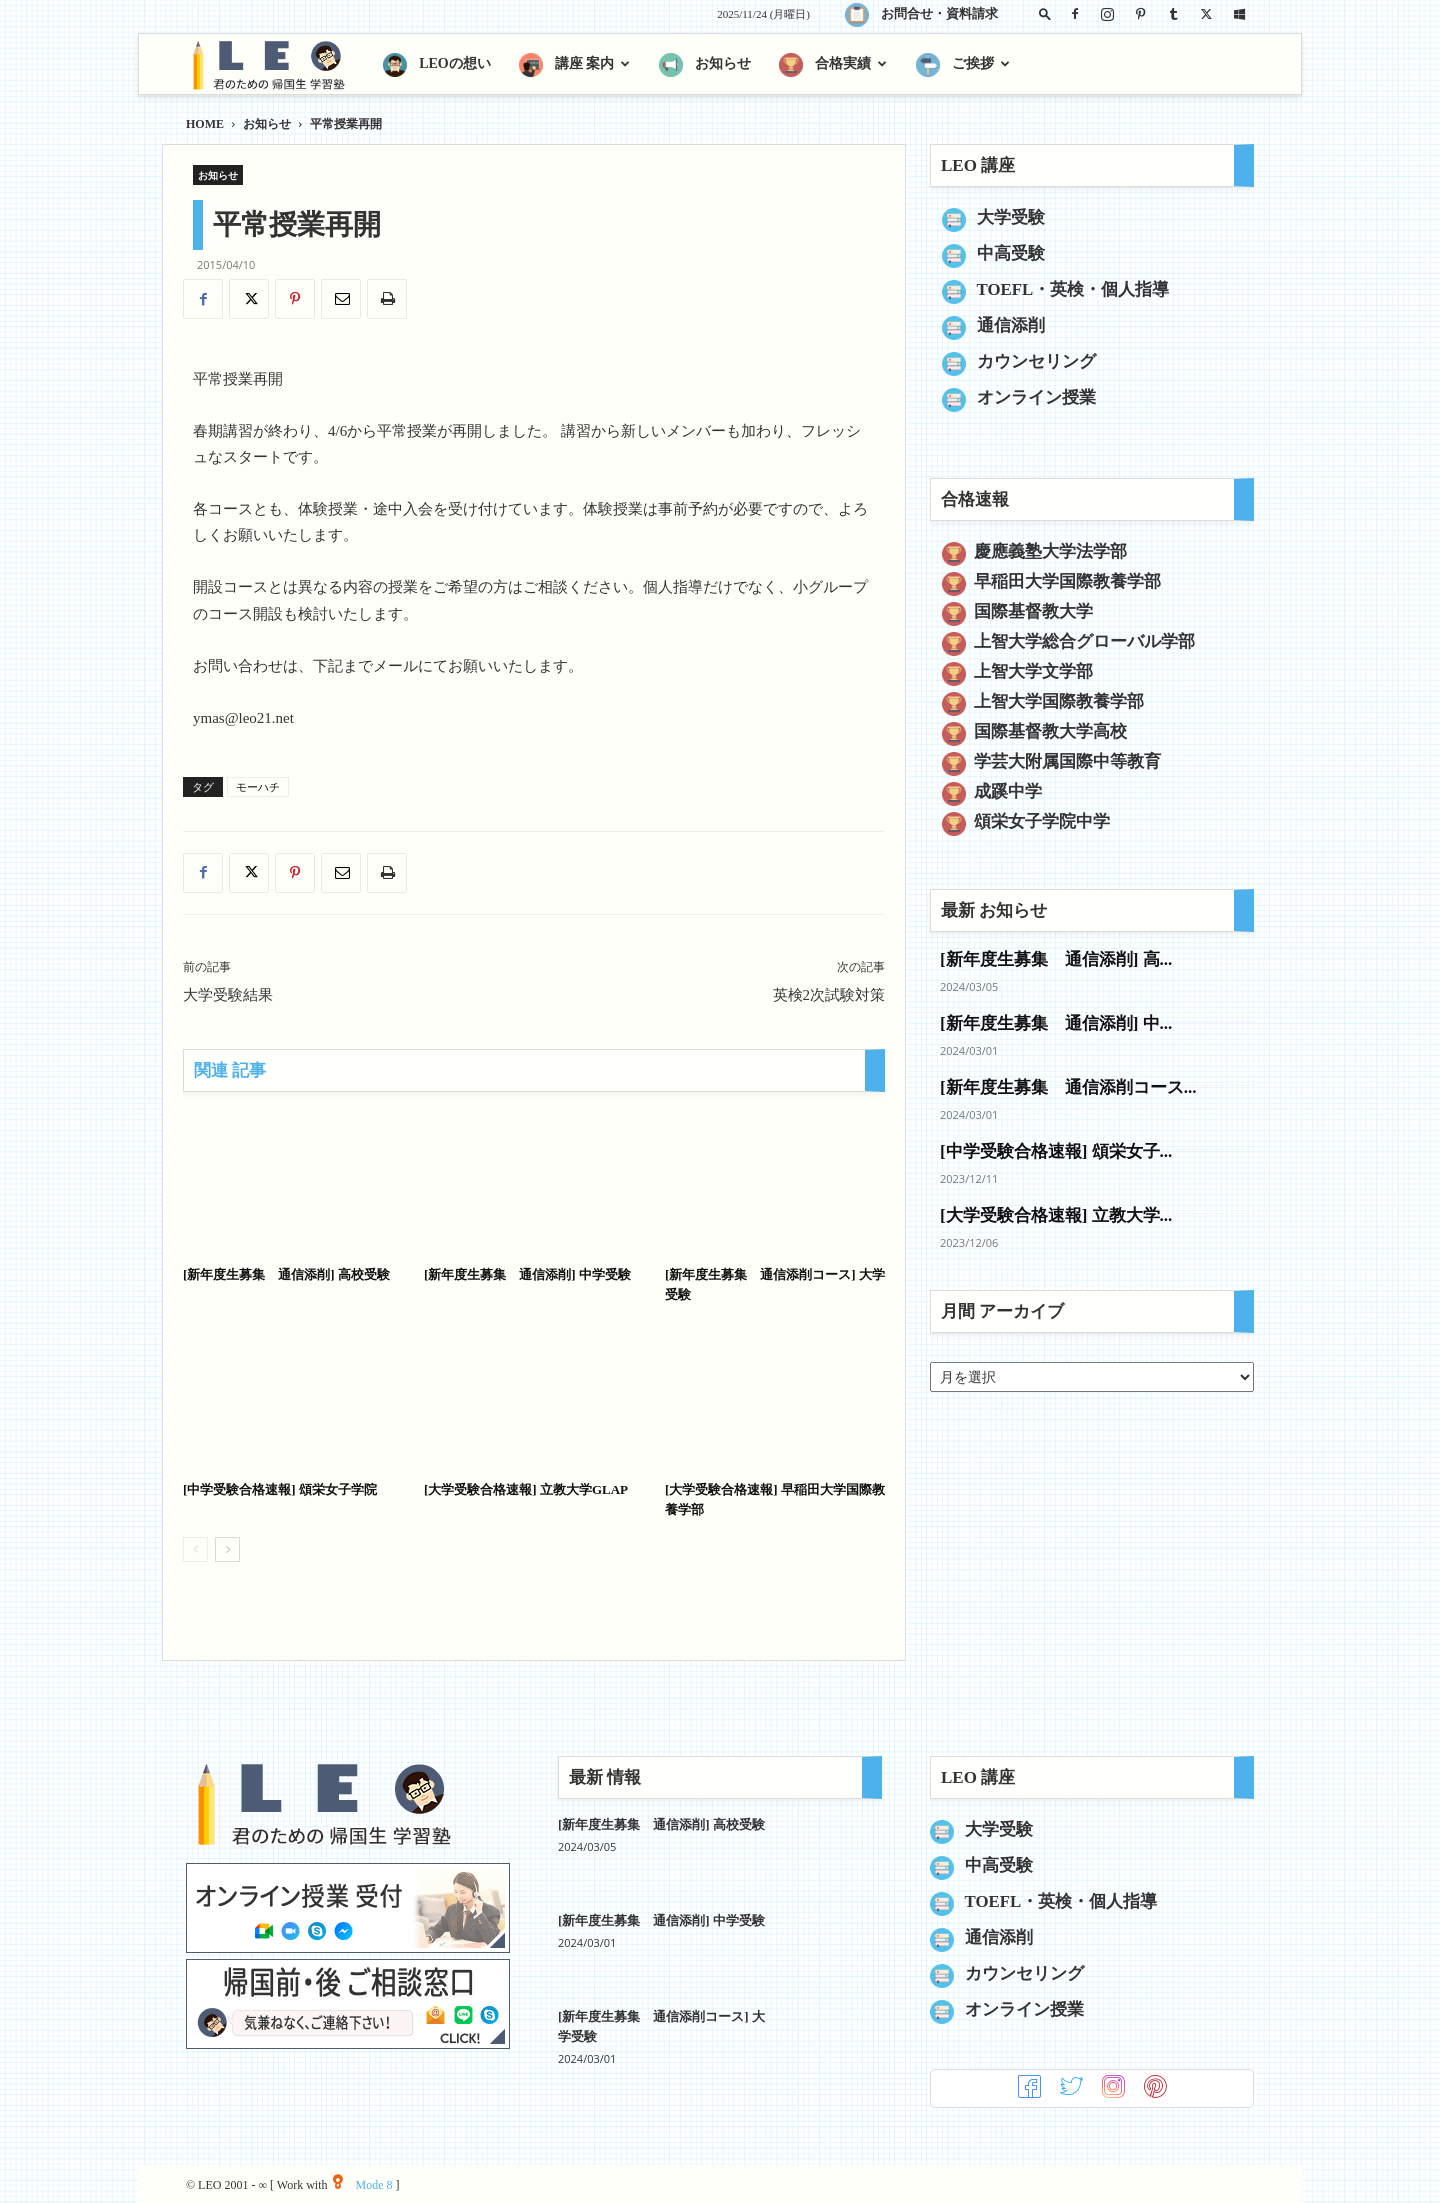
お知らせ (267, 124)
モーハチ (258, 787)
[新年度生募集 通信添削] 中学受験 (527, 1274)
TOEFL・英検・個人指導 (1073, 289)
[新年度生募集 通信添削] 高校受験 (286, 1274)
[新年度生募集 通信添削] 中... (1056, 1023)
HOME (205, 124)
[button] (1045, 13)
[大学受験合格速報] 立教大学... (1056, 1215)
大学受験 (1011, 217)
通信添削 (1011, 325)
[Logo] (277, 64)
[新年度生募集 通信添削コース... (1068, 1087)
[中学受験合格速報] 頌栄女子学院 (280, 1489)
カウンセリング (1036, 361)
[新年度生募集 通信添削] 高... (1056, 959)
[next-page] (227, 1549)
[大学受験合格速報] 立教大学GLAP (526, 1489)
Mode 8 (362, 2185)
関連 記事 (230, 1070)
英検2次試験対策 (829, 995)
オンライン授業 (1036, 397)
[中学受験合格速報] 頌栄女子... (1056, 1151)
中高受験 (1011, 253)
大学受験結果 (228, 995)
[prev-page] (195, 1549)
